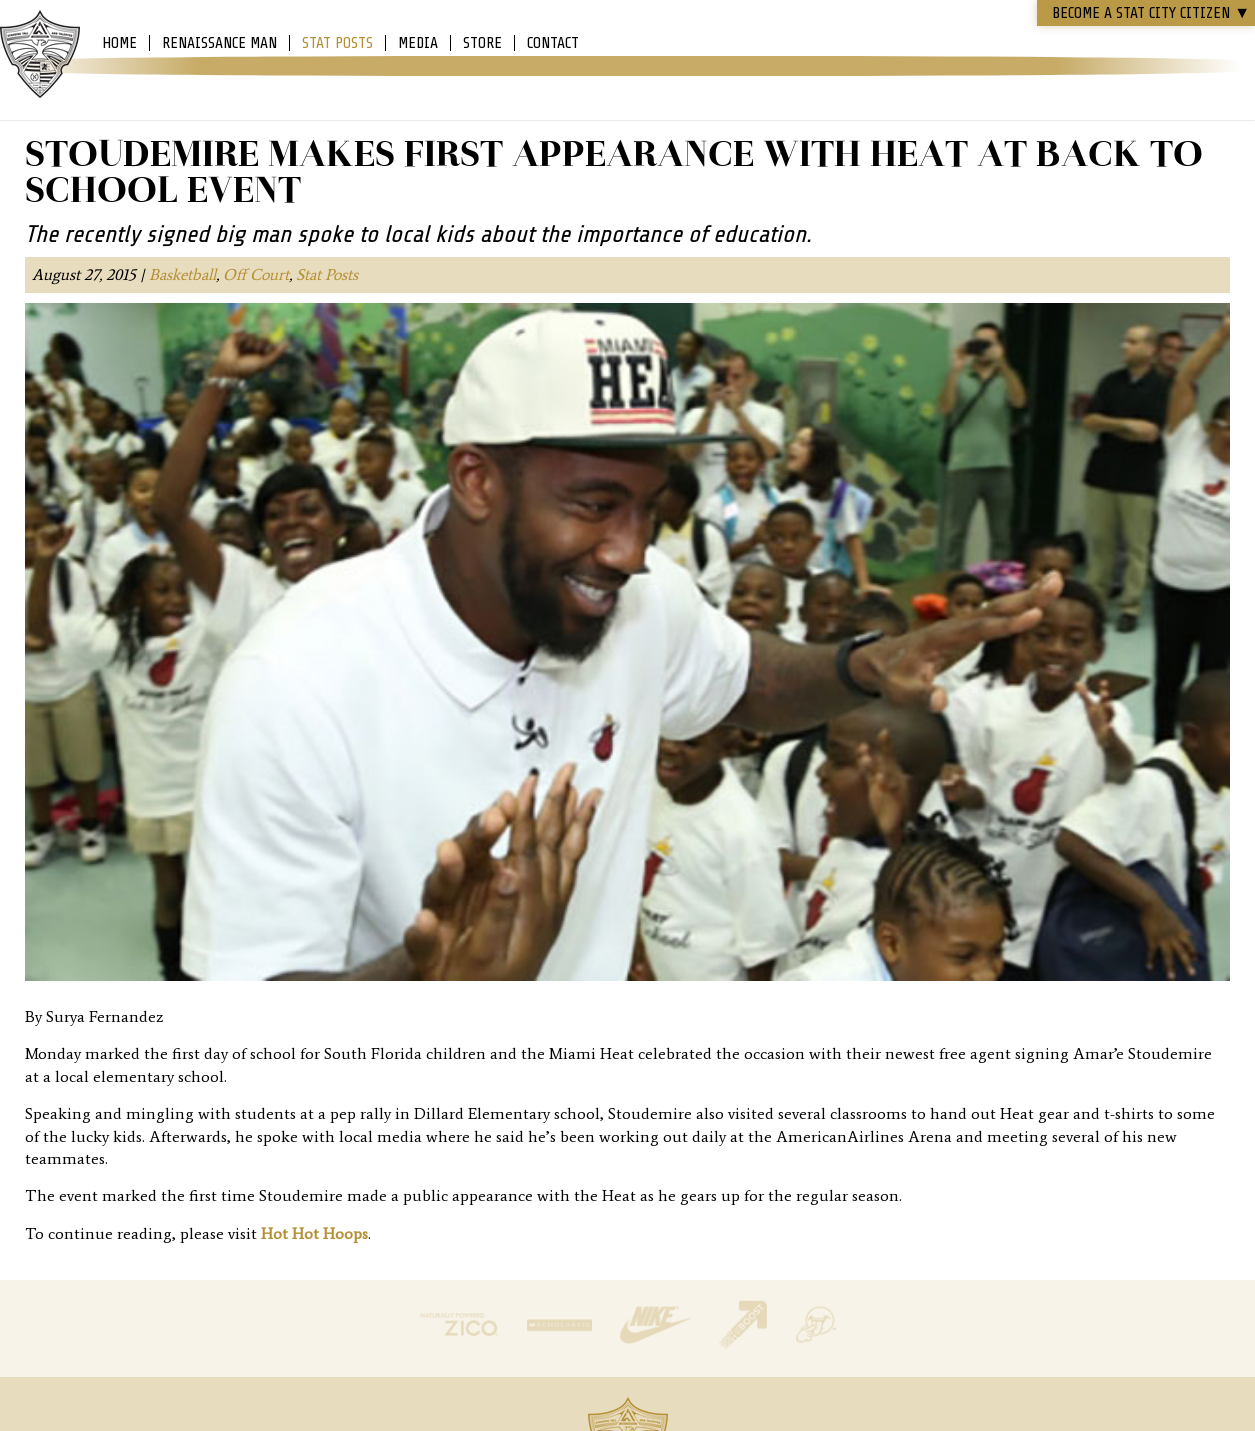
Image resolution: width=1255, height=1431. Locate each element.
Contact (553, 43)
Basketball (182, 274)
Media (418, 43)
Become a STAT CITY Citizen (1151, 13)
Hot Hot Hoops (314, 1233)
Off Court (256, 274)
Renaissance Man (219, 43)
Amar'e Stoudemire (40, 55)
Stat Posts (337, 43)
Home (119, 43)
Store (482, 43)
